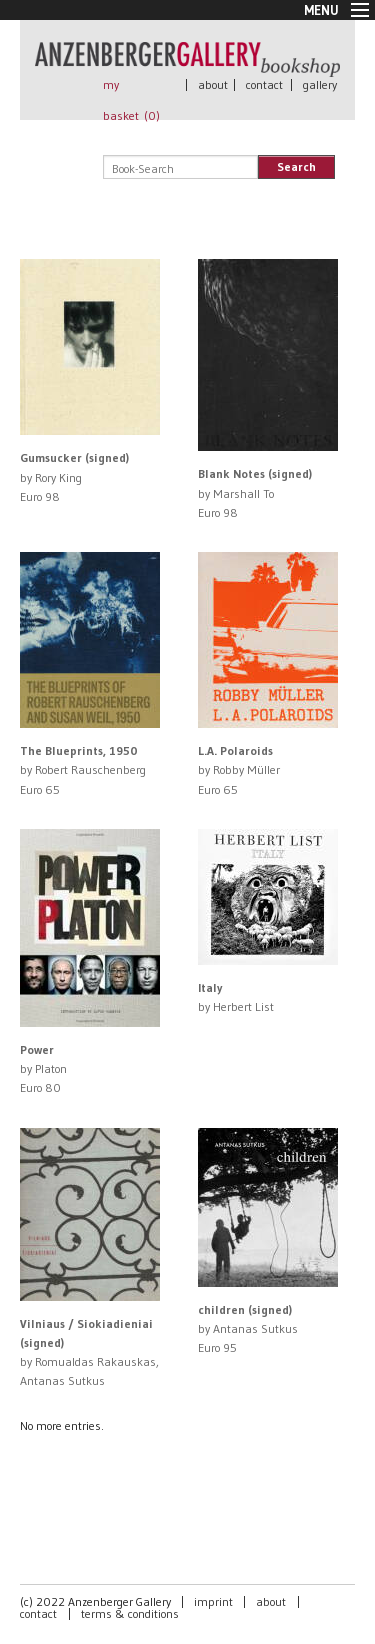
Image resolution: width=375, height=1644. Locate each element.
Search (296, 166)
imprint (213, 1601)
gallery (320, 84)
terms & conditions (130, 1613)
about (213, 84)
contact (264, 84)
